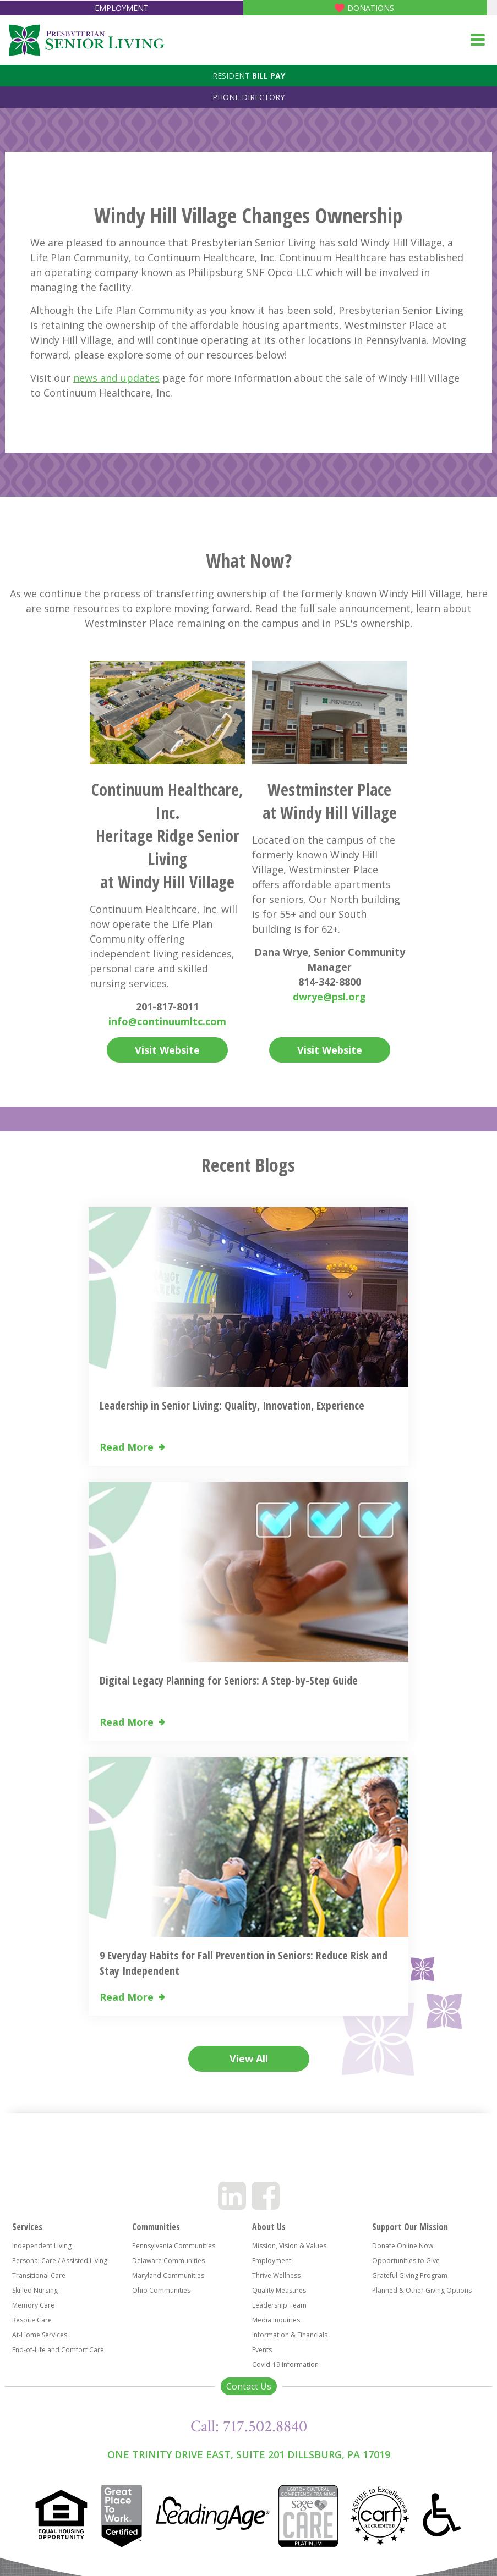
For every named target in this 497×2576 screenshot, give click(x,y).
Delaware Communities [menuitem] (168, 2260)
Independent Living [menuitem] (42, 2245)
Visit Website (167, 1049)
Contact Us (248, 2386)
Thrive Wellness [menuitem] (276, 2275)
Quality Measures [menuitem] (279, 2290)
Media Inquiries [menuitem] (276, 2320)
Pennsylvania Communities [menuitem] (173, 2245)
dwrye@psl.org (329, 996)
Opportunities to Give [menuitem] (406, 2260)
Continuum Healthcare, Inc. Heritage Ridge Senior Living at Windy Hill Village (167, 835)
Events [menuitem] (262, 2349)
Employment (122, 8)
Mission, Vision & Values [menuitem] (289, 2245)
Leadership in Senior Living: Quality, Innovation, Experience (232, 1405)
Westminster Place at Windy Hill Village (330, 801)
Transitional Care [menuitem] (38, 2275)
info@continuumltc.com (167, 1021)
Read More (127, 1447)
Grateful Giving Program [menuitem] (409, 2275)
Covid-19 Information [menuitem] (285, 2364)
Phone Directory (248, 97)
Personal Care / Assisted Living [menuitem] (59, 2260)
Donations (370, 8)
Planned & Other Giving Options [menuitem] (422, 2290)
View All (249, 2058)
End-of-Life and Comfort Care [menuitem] (58, 2349)
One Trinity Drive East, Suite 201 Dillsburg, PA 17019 (248, 2454)
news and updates (116, 377)
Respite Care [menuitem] (32, 2320)
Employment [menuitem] (271, 2260)
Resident (248, 75)
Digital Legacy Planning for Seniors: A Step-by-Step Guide (229, 1680)
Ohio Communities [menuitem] (161, 2290)
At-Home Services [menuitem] (39, 2335)
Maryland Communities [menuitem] (168, 2275)
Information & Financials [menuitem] (289, 2335)
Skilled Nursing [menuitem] (35, 2290)
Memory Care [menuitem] (33, 2305)
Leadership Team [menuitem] (279, 2305)
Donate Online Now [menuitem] (402, 2245)
